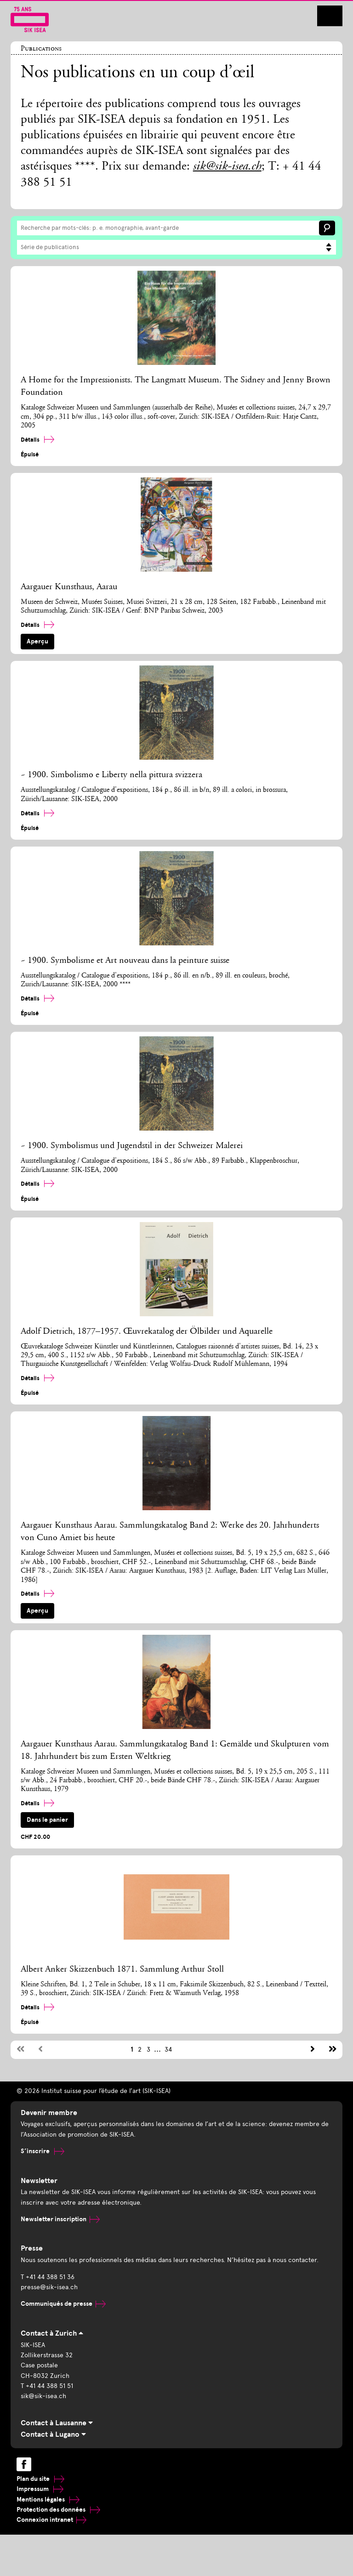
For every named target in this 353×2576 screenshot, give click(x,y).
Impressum (40, 2489)
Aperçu (37, 641)
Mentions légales (48, 2499)
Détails (37, 440)
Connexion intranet (51, 2520)
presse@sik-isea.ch (49, 2287)
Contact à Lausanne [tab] (57, 2423)
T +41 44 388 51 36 (47, 2277)
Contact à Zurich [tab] (52, 2333)
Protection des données (58, 2509)
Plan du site (40, 2479)
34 (168, 2049)
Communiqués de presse (63, 2304)
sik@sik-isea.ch (227, 167)
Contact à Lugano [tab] (53, 2434)
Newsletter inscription (60, 2219)
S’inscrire (42, 2151)
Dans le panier (47, 1820)
